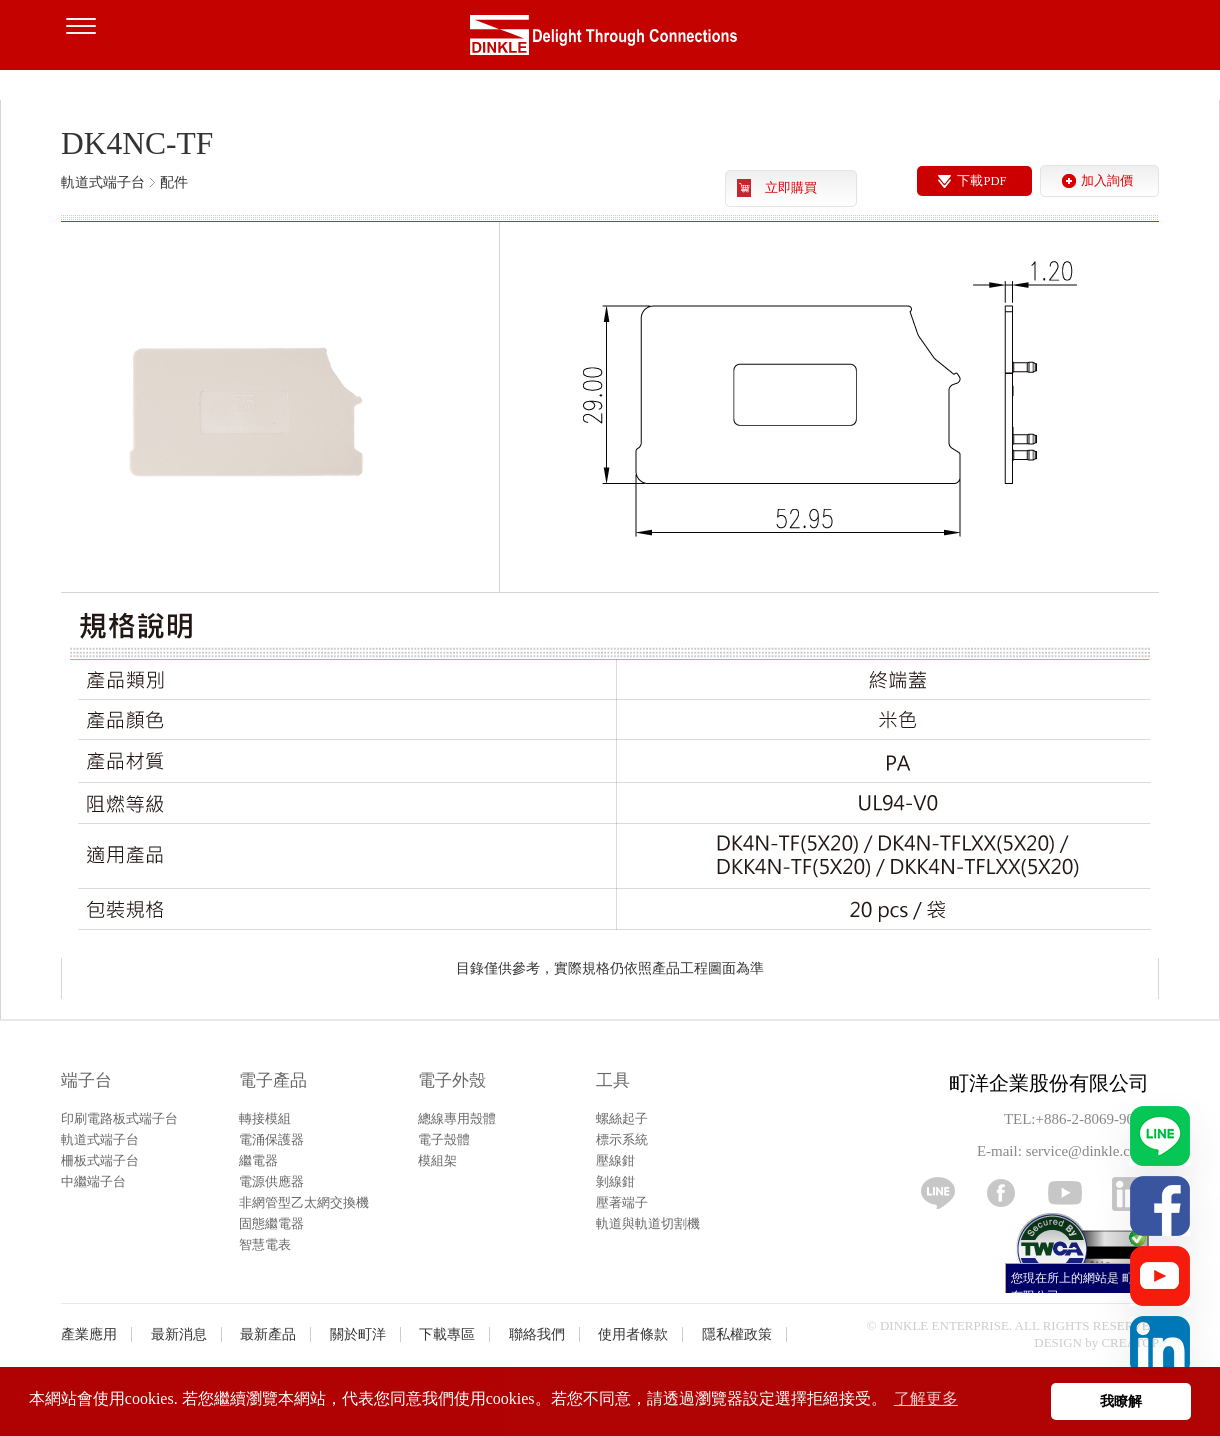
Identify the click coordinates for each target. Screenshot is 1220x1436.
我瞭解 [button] (1121, 1401)
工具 (613, 1080)
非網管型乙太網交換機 (304, 1202)
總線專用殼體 (457, 1118)
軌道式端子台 (100, 1139)
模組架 (437, 1160)
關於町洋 (358, 1334)
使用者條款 (633, 1334)
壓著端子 (622, 1202)
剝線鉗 (615, 1181)
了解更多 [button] (926, 1398)
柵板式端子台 (100, 1160)
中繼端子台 (93, 1181)
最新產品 (268, 1334)
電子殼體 (444, 1139)
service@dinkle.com (1087, 1151)
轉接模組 (265, 1118)
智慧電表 (265, 1244)
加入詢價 (1107, 181)
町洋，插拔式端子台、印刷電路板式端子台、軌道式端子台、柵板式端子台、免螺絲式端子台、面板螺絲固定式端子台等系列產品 (610, 40)
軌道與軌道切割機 (648, 1223)
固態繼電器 (271, 1223)
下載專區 (447, 1334)
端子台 (86, 1080)
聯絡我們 (537, 1334)
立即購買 (791, 188)
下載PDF (981, 181)
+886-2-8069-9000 (1092, 1119)
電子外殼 (452, 1080)
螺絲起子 (622, 1118)
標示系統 (622, 1139)
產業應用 (89, 1334)
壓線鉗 (615, 1160)
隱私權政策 (737, 1334)
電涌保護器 (271, 1139)
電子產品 (273, 1080)
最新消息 (179, 1334)
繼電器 (258, 1160)
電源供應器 (271, 1181)
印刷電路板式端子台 (119, 1118)
